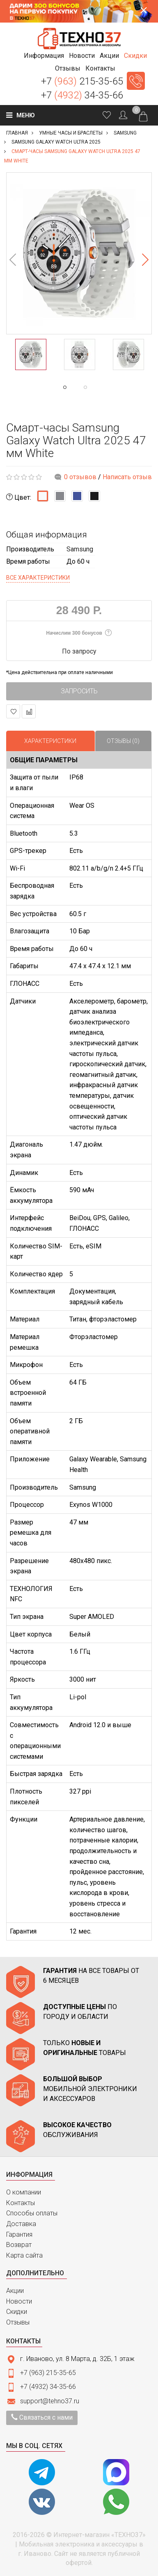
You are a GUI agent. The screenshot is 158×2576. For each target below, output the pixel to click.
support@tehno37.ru (49, 2401)
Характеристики (50, 741)
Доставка (21, 2224)
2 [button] (102, 387)
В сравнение (29, 711)
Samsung (79, 549)
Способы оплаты (31, 2213)
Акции (15, 2291)
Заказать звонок (136, 81)
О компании (23, 2192)
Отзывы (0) (123, 741)
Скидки (16, 2311)
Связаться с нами (42, 2417)
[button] (44, 55)
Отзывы (18, 2322)
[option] (79, 253)
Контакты (20, 2203)
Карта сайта (24, 2255)
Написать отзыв (127, 477)
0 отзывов (80, 477)
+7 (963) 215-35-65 (48, 2373)
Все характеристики (38, 577)
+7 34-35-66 (82, 95)
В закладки (13, 711)
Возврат (19, 2245)
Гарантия (19, 2234)
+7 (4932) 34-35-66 (48, 2387)
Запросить (79, 691)
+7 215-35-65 (82, 81)
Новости (19, 2301)
